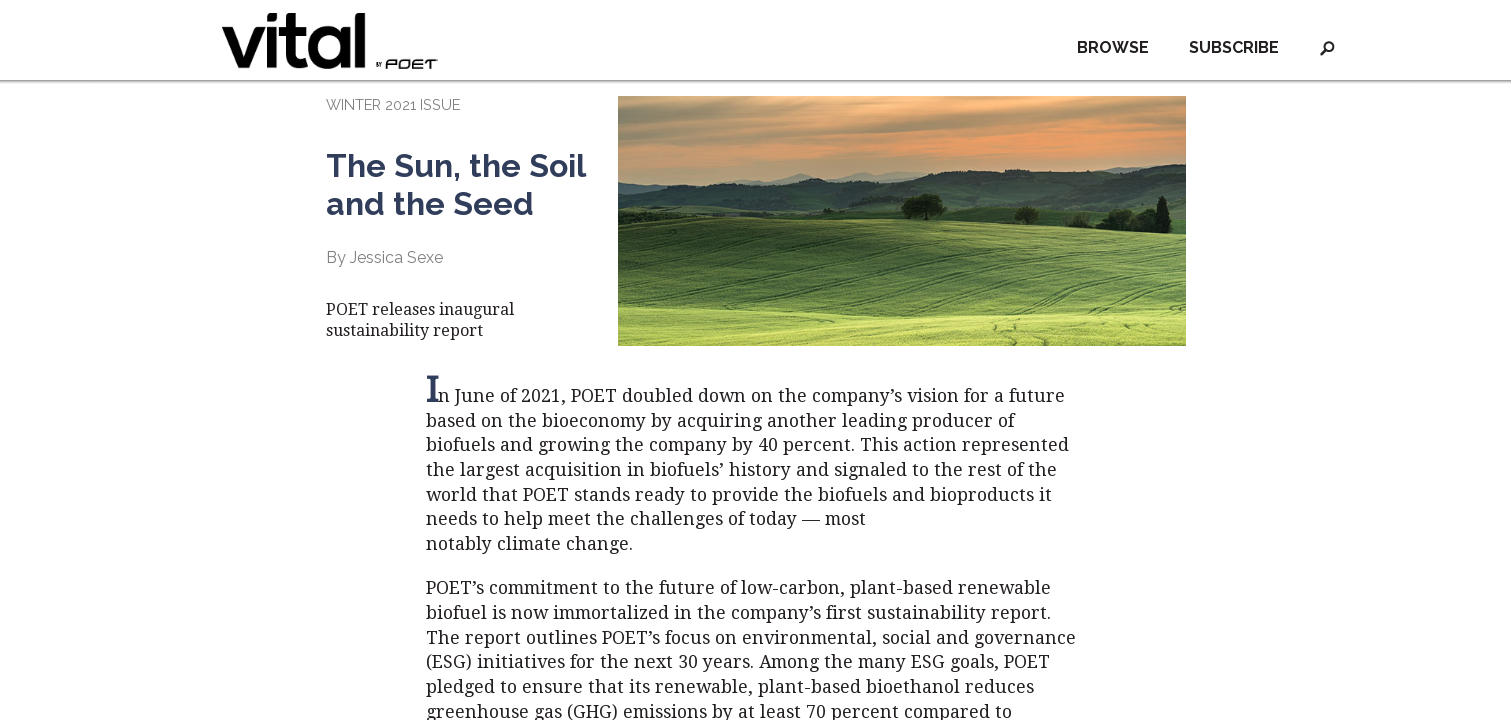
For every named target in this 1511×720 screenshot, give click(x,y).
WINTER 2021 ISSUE (393, 104)
